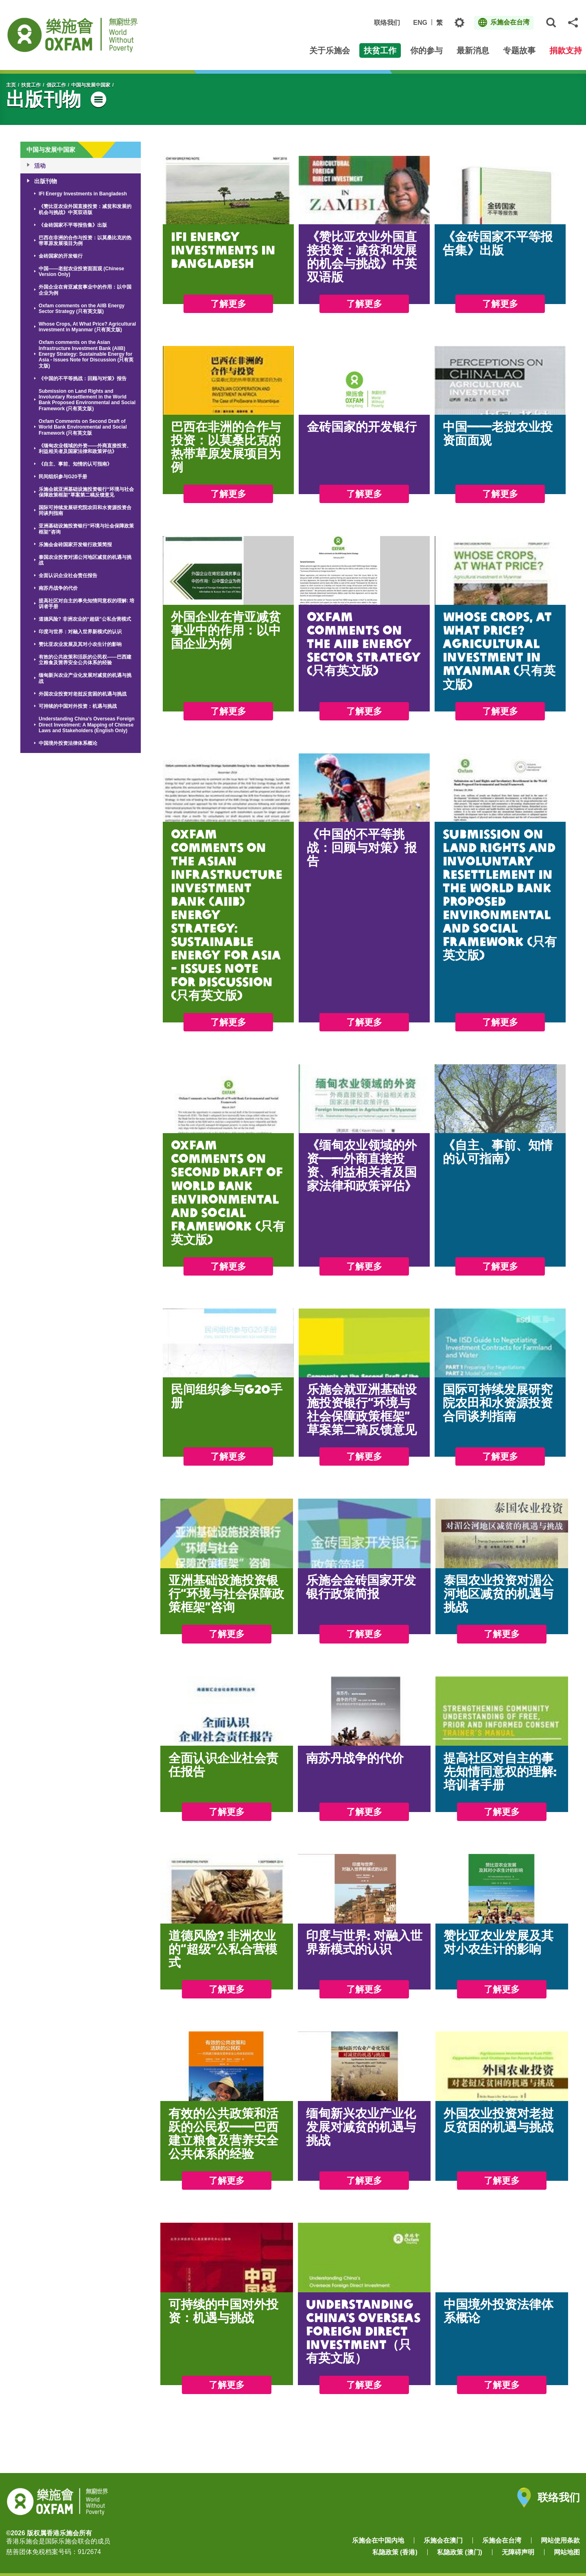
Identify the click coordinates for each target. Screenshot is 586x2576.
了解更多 (228, 303)
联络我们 (387, 22)
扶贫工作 (31, 85)
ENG (420, 22)
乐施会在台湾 (501, 2540)
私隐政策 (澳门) (459, 2552)
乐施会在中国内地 (378, 2540)
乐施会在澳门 (443, 2540)
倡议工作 (56, 85)
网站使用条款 (560, 2540)
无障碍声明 (518, 2552)
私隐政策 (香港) (395, 2552)
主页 (11, 85)
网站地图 (567, 2552)
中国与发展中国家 (90, 85)
